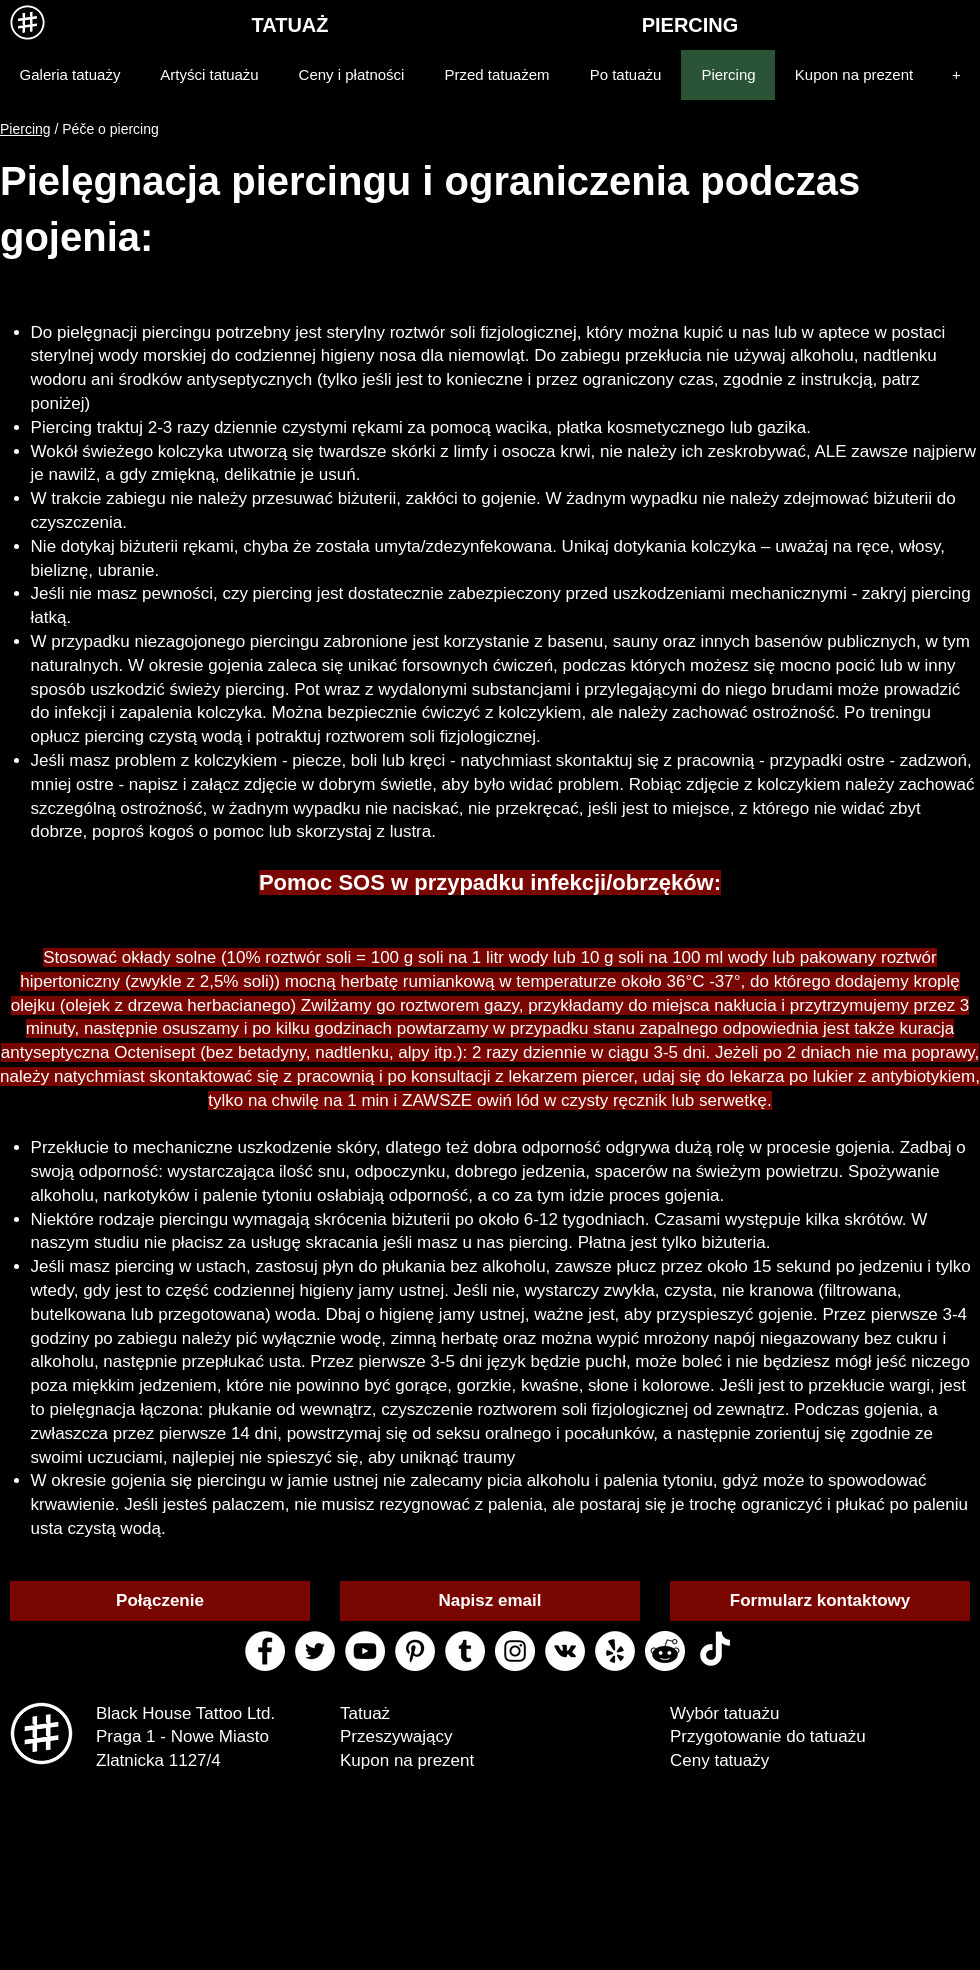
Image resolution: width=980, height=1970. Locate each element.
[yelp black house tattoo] (615, 1651)
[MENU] (27, 22)
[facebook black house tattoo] (265, 1651)
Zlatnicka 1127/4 (158, 1760)
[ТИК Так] (715, 1651)
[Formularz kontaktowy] (820, 1601)
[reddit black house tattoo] (665, 1651)
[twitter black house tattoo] (315, 1651)
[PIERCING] (690, 25)
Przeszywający (396, 1736)
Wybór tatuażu (724, 1713)
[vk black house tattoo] (565, 1651)
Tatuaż (365, 1713)
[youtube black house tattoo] (365, 1651)
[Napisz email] (490, 1601)
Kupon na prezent (407, 1760)
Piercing (25, 129)
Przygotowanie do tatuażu (768, 1736)
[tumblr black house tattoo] (465, 1651)
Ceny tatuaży (719, 1760)
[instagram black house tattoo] (515, 1651)
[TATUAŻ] (290, 25)
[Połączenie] (160, 1601)
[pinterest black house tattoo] (415, 1651)
